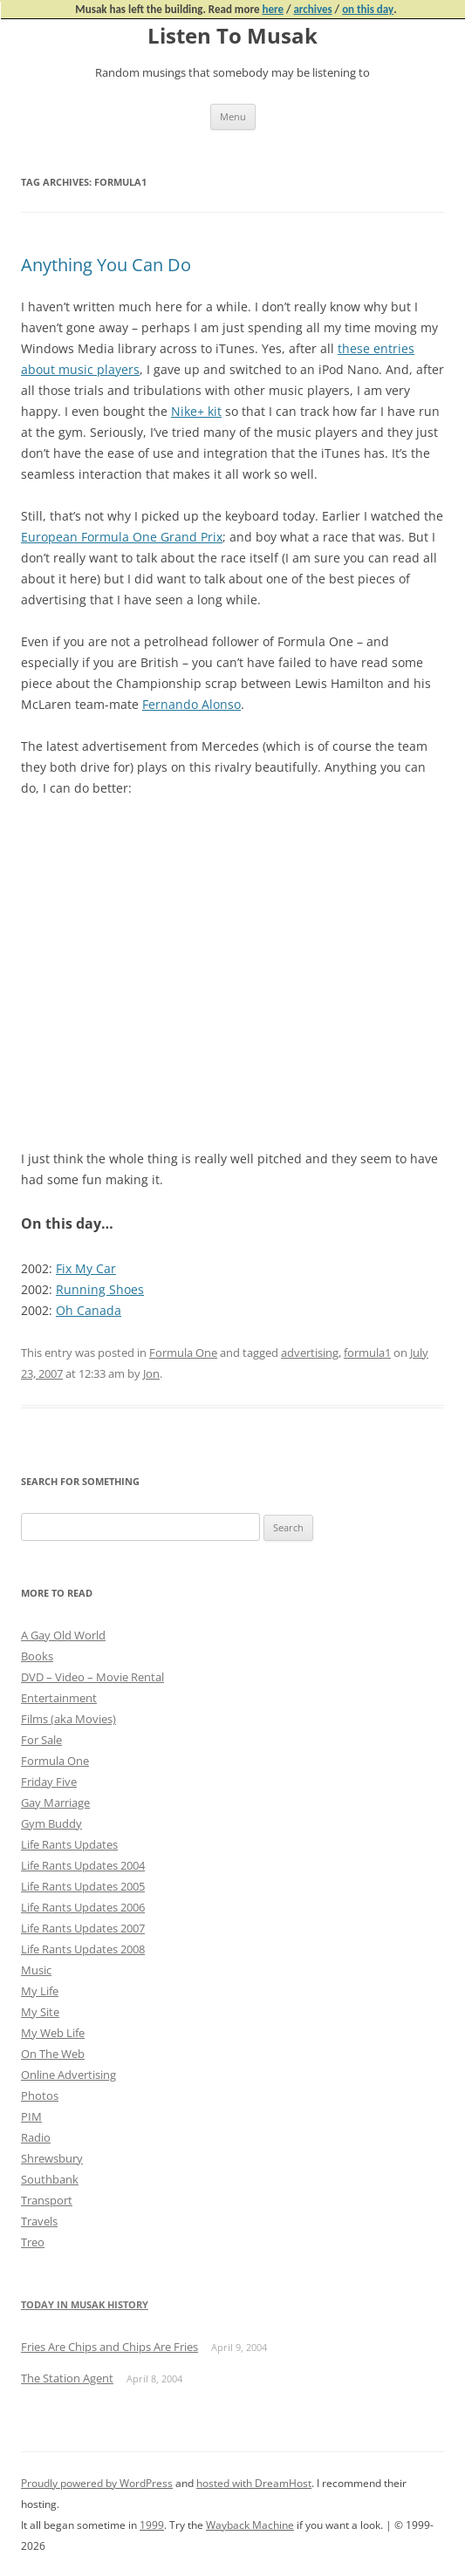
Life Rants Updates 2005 (83, 1886)
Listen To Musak (232, 36)
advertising (309, 1352)
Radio (36, 2137)
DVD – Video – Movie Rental (92, 1677)
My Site (40, 2012)
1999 (152, 2525)
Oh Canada (88, 1310)
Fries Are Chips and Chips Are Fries (109, 2347)
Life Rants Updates (69, 1844)
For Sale (41, 1740)
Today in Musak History (84, 2304)
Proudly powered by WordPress (97, 2483)
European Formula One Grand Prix (121, 536)
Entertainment (59, 1698)
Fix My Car (86, 1268)
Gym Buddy (51, 1823)
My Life (39, 1991)
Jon (151, 1373)
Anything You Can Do (106, 264)
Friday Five (49, 1781)
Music (36, 1970)
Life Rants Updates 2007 (83, 1928)
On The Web (53, 2053)
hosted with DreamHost (253, 2483)
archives (312, 9)
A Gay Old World (63, 1635)
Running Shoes (100, 1289)
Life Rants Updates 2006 (83, 1907)
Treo (32, 2242)
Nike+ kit (196, 411)
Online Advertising (68, 2074)
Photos (39, 2095)
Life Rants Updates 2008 (83, 1949)
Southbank (50, 2179)
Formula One (183, 1352)
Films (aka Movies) (68, 1719)
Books (37, 1656)
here (273, 9)
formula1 (367, 1352)
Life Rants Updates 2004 (83, 1865)
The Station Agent (67, 2378)
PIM (31, 2116)
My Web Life (53, 2033)
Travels (39, 2221)
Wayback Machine (250, 2525)
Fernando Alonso (191, 704)
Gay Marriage (55, 1802)
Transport (46, 2200)
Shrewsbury (52, 2158)
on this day (367, 9)
